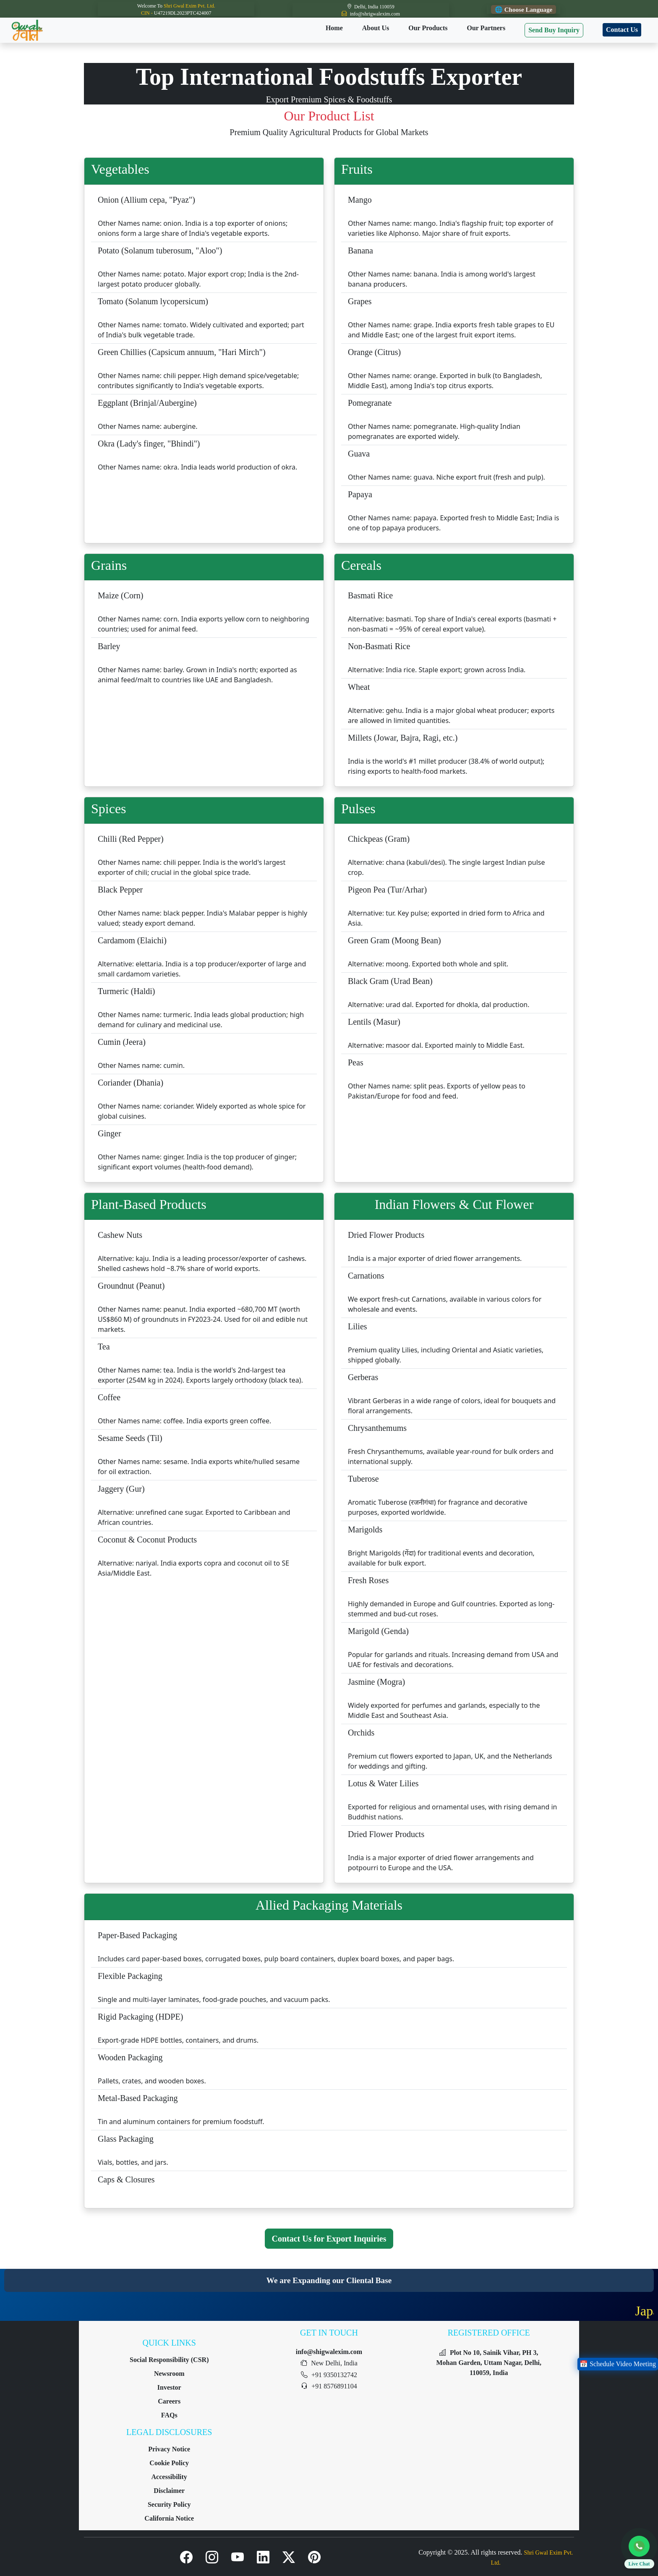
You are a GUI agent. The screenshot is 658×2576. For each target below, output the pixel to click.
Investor (169, 2387)
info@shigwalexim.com (329, 2351)
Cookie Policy (169, 2462)
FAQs (169, 2415)
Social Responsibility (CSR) (169, 2359)
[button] (639, 2554)
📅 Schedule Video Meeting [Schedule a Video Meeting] (618, 2363)
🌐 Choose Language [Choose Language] (523, 9)
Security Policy (169, 2504)
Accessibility (169, 2476)
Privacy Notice (169, 2449)
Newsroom (169, 2373)
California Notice (169, 2518)
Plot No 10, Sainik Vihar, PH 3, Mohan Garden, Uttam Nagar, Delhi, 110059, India (488, 2362)
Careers (169, 2401)
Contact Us (622, 29)
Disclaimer (169, 2490)
